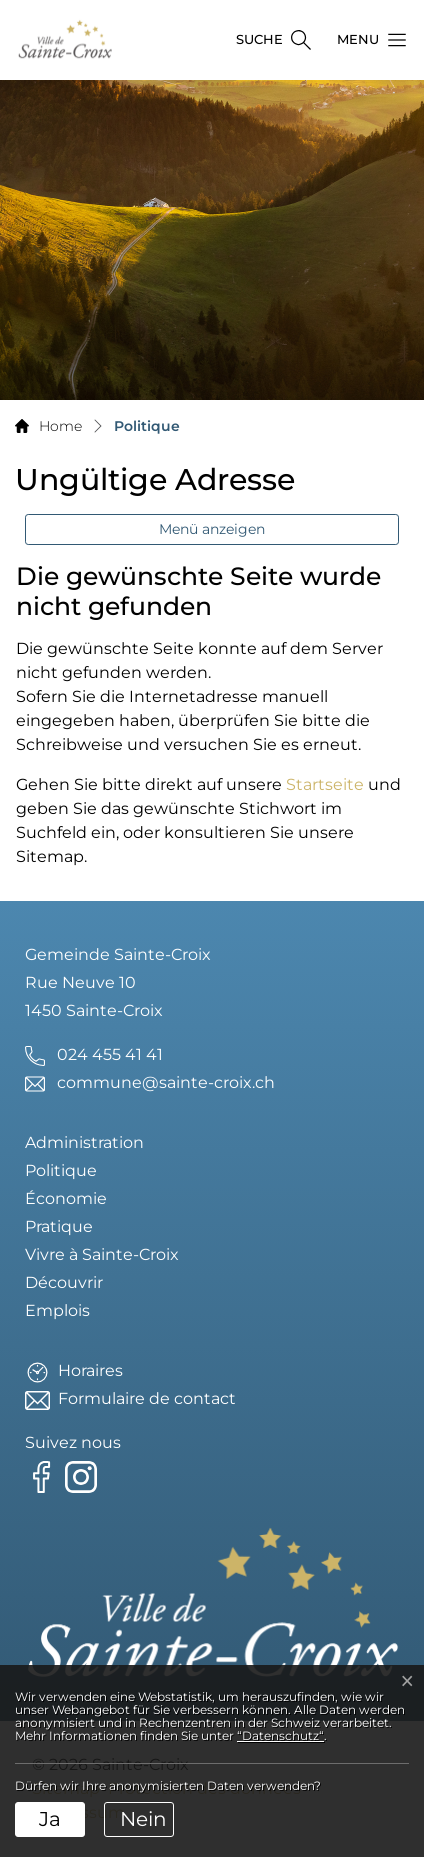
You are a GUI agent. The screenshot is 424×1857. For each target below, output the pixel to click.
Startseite (325, 784)
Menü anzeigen (212, 529)
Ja (50, 1819)
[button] (366, 40)
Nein (143, 1819)
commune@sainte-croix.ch (166, 1082)
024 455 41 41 (110, 1054)
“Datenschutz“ (280, 1735)
